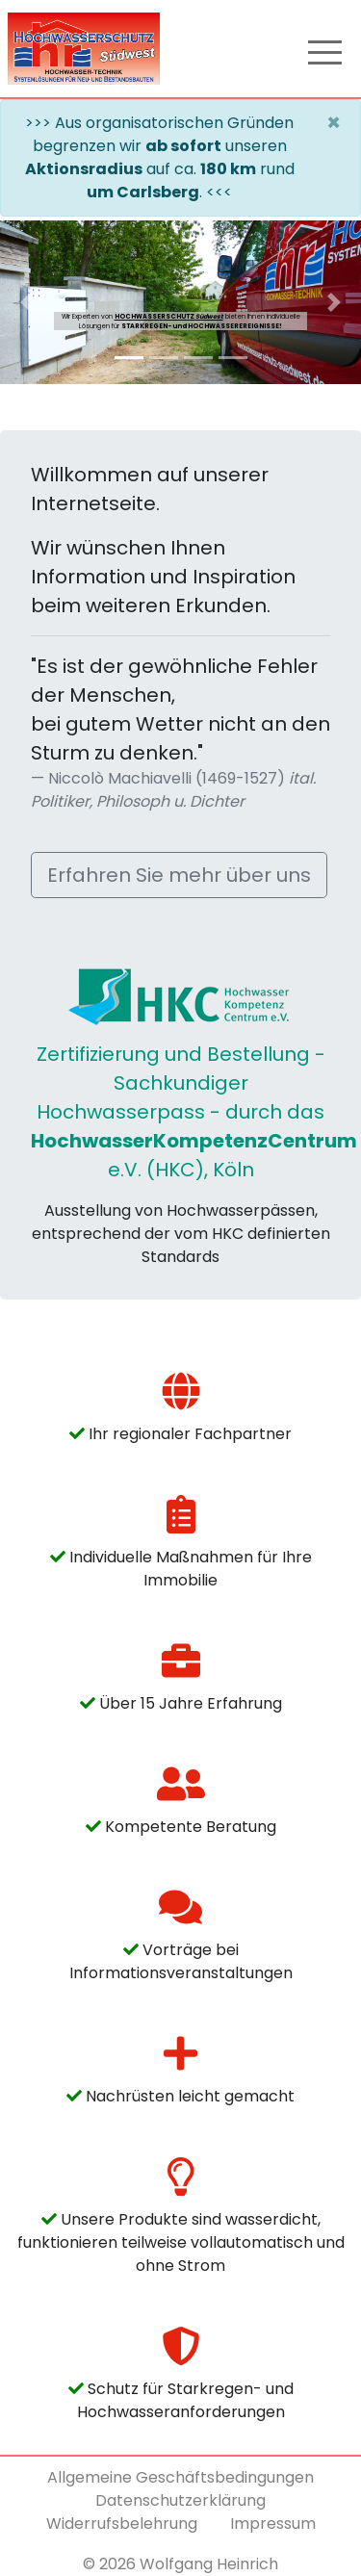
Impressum (273, 2523)
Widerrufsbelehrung (121, 2523)
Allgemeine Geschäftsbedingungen (180, 2477)
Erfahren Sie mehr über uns (179, 875)
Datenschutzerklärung (180, 2500)
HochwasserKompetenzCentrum (194, 1140)
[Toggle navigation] (325, 49)
